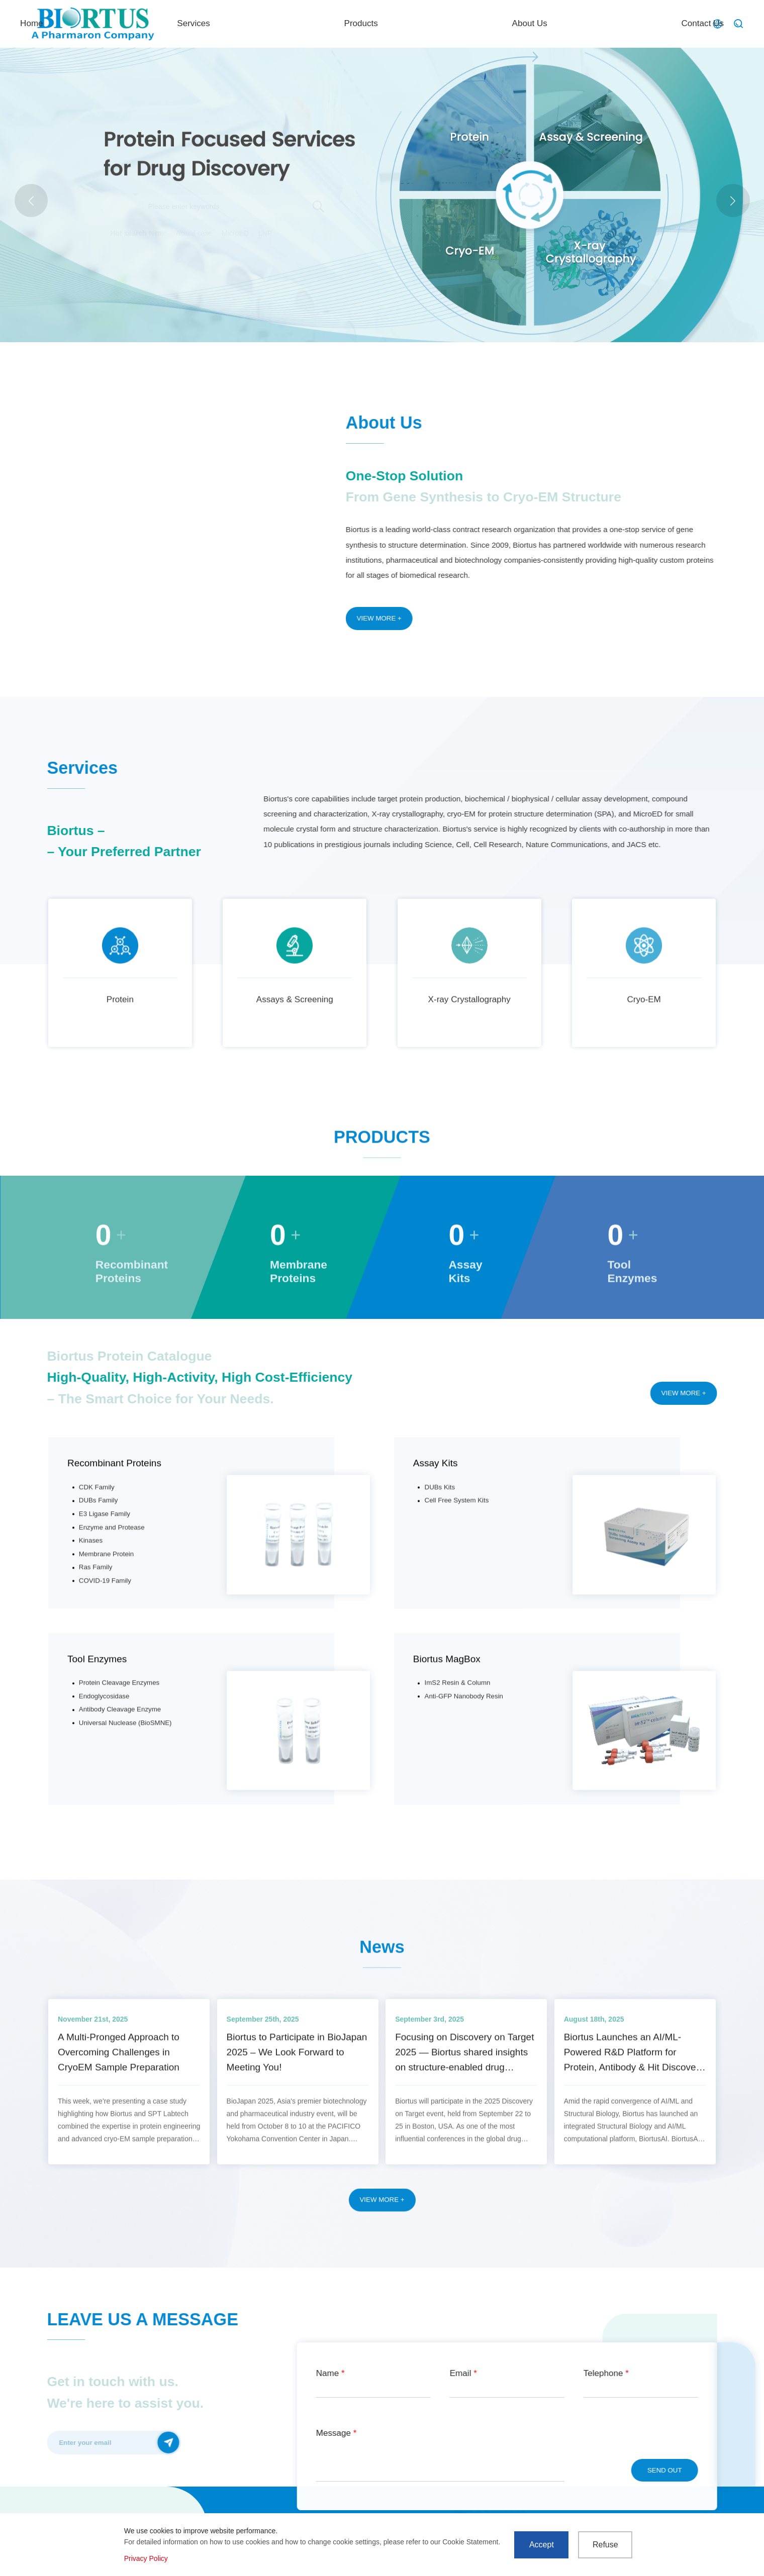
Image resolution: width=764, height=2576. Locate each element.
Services (391, 23)
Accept (541, 2544)
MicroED (235, 233)
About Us (568, 23)
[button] (733, 201)
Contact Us (662, 23)
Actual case (194, 233)
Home (308, 23)
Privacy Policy (146, 2558)
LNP (265, 233)
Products (479, 23)
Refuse (605, 2544)
